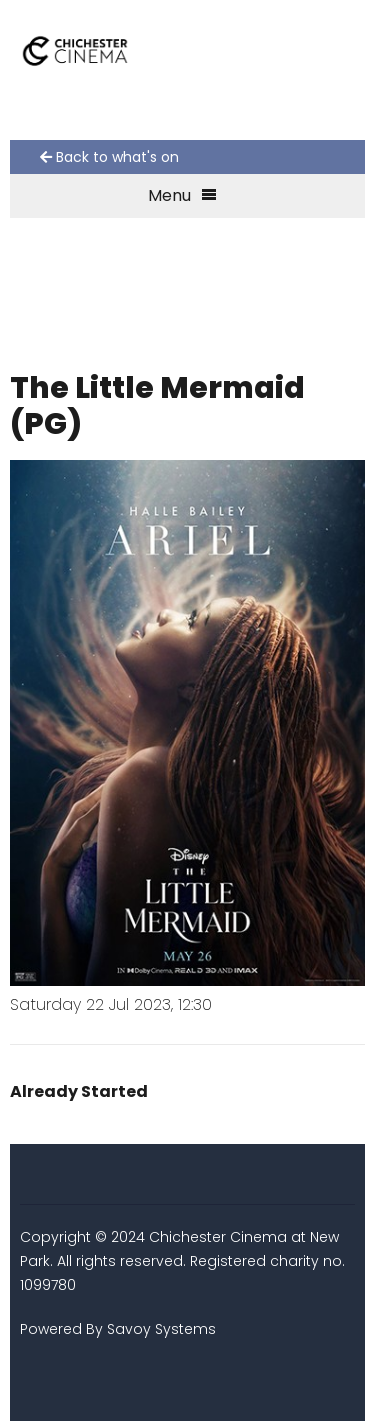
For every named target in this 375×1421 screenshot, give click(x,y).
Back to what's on (109, 157)
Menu (182, 195)
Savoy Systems (161, 1329)
